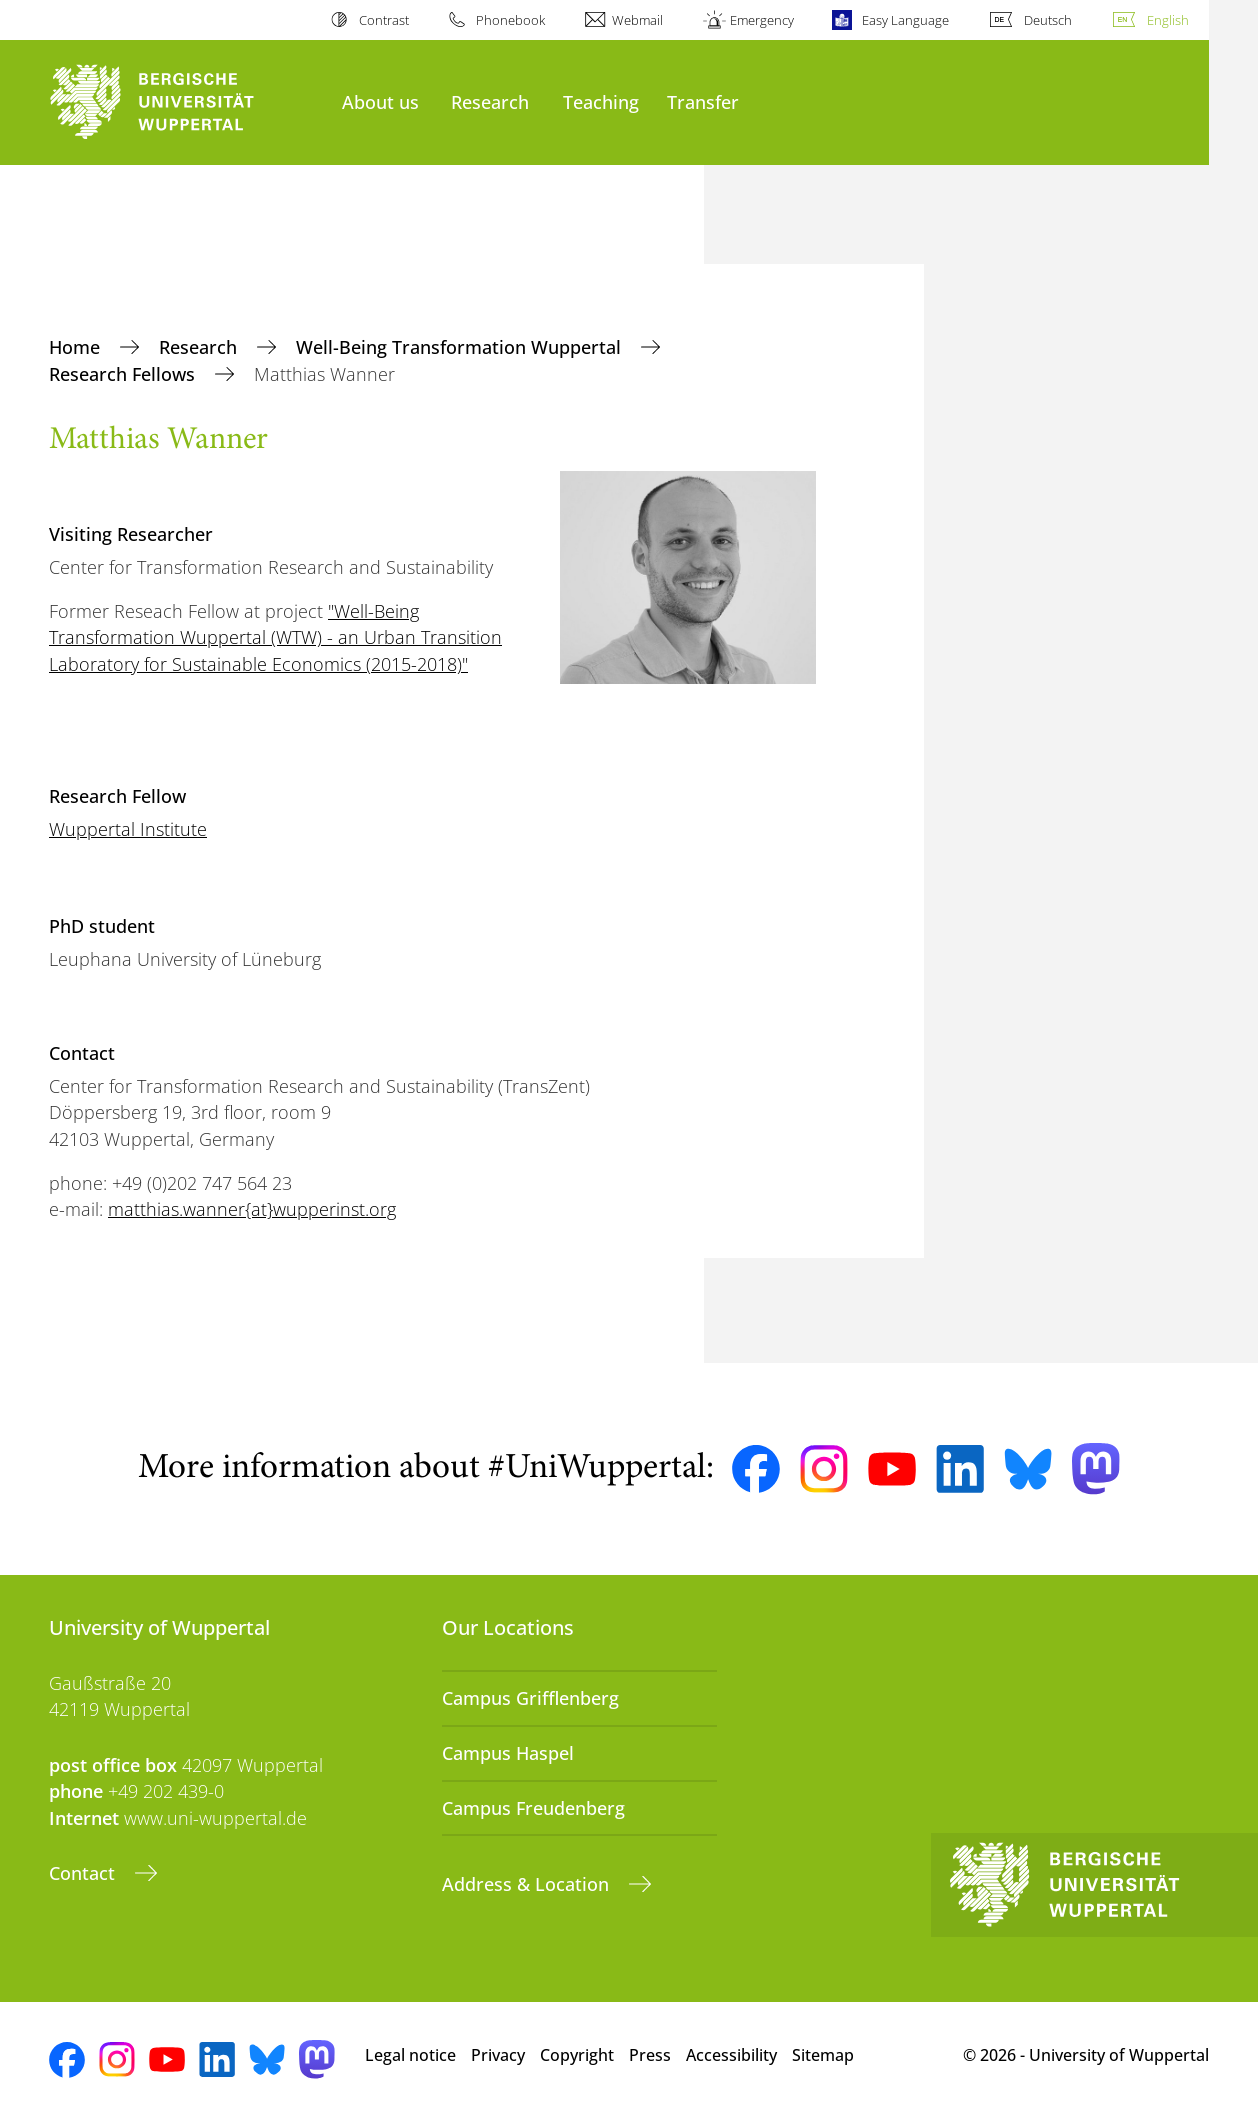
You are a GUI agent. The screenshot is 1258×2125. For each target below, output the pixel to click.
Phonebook (510, 20)
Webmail (637, 20)
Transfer (703, 101)
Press (650, 2055)
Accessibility (731, 2055)
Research (490, 101)
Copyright (577, 2055)
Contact (84, 1873)
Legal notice (410, 2055)
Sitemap (823, 2055)
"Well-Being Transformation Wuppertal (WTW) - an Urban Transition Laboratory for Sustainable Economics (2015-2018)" (275, 637)
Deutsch (1048, 20)
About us (380, 101)
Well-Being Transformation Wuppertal (461, 347)
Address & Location (528, 1884)
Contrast (384, 20)
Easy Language (905, 20)
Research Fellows (124, 374)
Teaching (601, 101)
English (1168, 20)
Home (77, 347)
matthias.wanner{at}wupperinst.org (252, 1209)
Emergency (762, 20)
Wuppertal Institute (128, 829)
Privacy (498, 2055)
